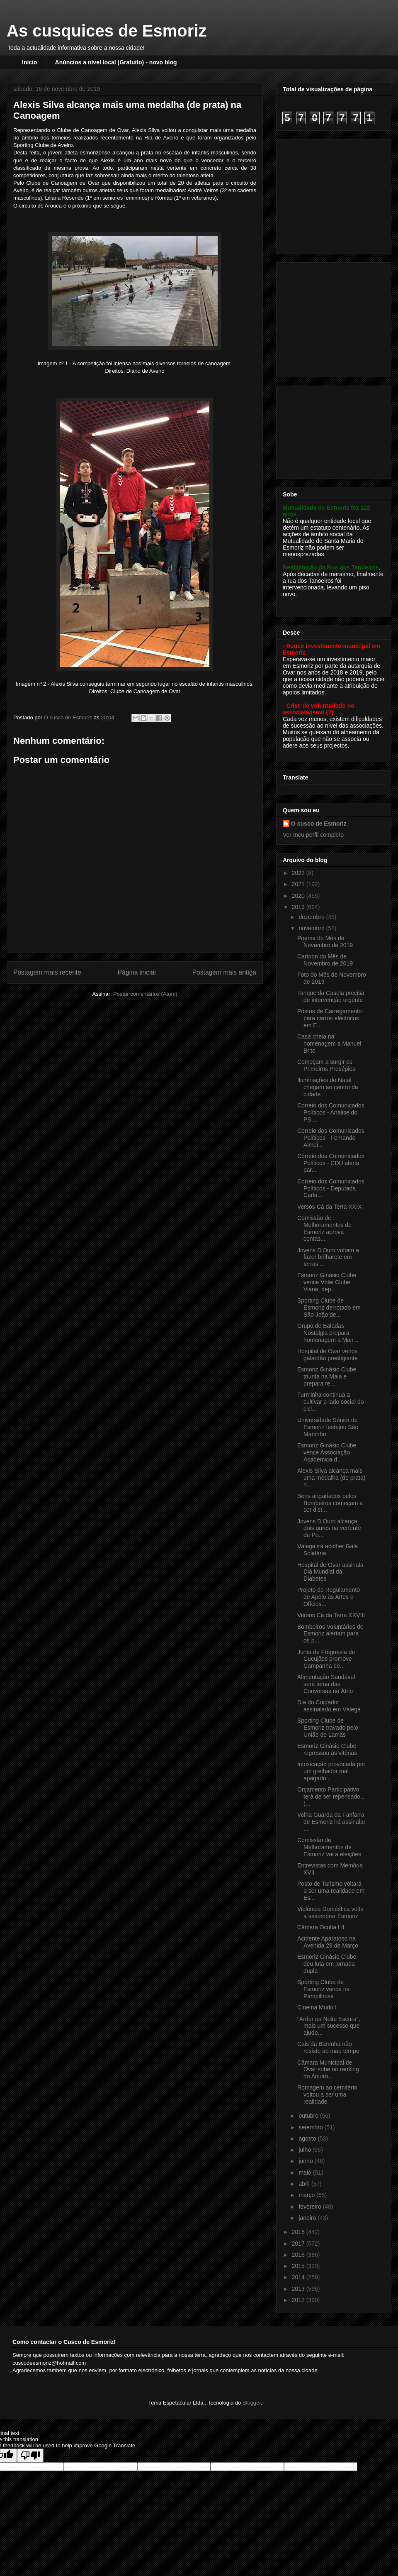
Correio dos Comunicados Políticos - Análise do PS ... (330, 1112)
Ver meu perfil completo (313, 834)
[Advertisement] (334, 194)
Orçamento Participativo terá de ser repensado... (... (331, 1796)
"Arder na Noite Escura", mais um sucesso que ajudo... (328, 2026)
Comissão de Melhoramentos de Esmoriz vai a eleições (329, 1847)
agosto (308, 2138)
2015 (299, 2266)
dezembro (312, 917)
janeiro (308, 2217)
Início (29, 62)
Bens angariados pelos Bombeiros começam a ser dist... (330, 1503)
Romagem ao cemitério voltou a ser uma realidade (327, 2094)
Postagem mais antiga (224, 972)
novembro (312, 928)
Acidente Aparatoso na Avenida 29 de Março (327, 1942)
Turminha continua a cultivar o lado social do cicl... (330, 1401)
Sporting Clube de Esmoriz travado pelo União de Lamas (327, 1727)
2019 (299, 907)
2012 (299, 2300)
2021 (299, 884)
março (307, 2195)
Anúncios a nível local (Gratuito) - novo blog (116, 62)
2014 (299, 2277)
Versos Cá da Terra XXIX (329, 1206)
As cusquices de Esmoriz (106, 31)
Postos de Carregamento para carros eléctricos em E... (329, 1018)
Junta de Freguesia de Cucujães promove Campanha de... (326, 1659)
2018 (299, 2232)
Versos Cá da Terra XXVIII (331, 1615)
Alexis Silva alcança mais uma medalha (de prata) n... (331, 1477)
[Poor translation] (30, 2455)
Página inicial (137, 972)
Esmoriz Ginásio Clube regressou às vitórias (327, 1749)
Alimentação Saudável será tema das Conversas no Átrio (326, 1684)
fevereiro (310, 2206)
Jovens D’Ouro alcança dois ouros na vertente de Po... (329, 1528)
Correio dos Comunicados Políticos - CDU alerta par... (330, 1163)
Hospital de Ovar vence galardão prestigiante (327, 1354)
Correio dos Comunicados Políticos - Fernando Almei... (330, 1137)
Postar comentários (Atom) (145, 994)
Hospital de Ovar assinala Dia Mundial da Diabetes (330, 1572)
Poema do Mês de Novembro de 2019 (325, 941)
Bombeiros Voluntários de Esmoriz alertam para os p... (330, 1633)
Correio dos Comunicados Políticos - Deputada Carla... (330, 1188)
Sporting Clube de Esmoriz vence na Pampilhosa (323, 1989)
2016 (299, 2254)
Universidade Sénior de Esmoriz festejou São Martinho (327, 1427)
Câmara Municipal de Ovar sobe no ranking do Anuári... (328, 2069)
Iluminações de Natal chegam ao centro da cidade (327, 1087)
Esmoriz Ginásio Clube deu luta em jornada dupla (326, 1963)
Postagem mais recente (47, 972)
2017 (299, 2243)
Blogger (252, 2403)
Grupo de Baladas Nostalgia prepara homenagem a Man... (327, 1332)
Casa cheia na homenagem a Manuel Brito (329, 1043)
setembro (311, 2127)
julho (305, 2149)
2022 (299, 873)
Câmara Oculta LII (321, 1927)
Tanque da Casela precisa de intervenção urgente (330, 996)
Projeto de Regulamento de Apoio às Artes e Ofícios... (328, 1596)
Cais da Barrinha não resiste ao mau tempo (328, 2047)
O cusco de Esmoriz (319, 823)
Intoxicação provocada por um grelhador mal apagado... (331, 1771)
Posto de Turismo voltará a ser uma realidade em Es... (330, 1890)
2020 (299, 895)
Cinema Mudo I (317, 2007)
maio (305, 2172)
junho (306, 2161)
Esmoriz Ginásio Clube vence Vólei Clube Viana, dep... (326, 1282)
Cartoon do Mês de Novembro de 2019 (325, 960)
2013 (299, 2288)
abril (304, 2183)
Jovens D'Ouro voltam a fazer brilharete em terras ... (328, 1257)
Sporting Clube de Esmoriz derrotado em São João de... (329, 1307)
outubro (309, 2115)
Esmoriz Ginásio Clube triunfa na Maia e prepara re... (326, 1376)
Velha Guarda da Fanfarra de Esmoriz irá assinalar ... (331, 1821)
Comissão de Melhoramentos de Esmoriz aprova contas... (324, 1228)
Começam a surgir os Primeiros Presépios (326, 1065)
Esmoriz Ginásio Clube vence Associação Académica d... (326, 1452)
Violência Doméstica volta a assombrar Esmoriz (330, 1912)
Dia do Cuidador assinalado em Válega (329, 1706)
